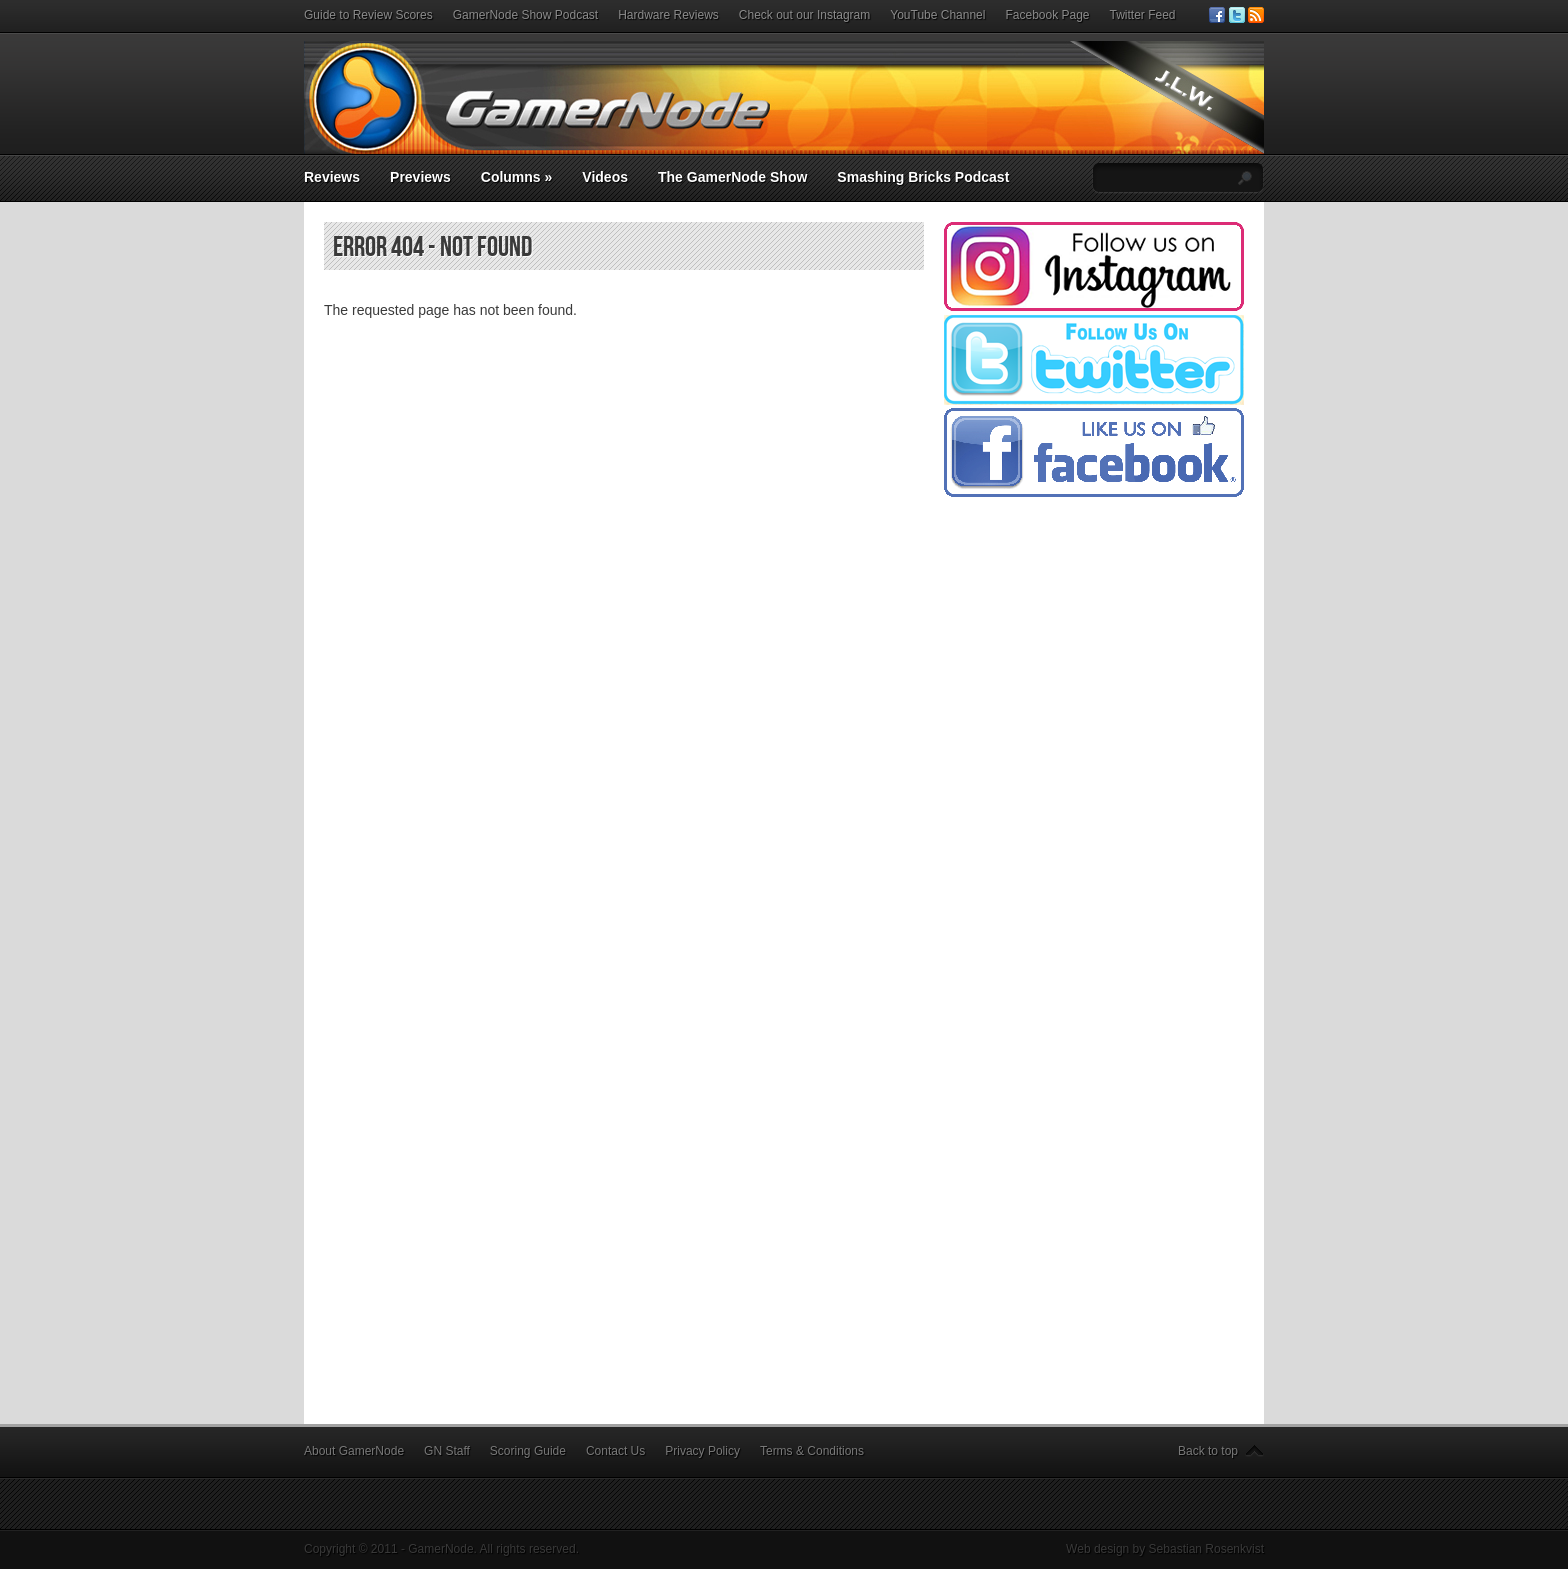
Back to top (1208, 1451)
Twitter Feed (1143, 15)
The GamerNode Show (732, 177)
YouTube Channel (937, 15)
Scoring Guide (528, 1451)
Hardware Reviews (668, 15)
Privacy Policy (702, 1451)
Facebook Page (1047, 15)
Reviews (332, 177)
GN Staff (447, 1451)
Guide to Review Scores (368, 15)
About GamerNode (354, 1451)
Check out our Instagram (804, 15)
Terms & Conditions (812, 1451)
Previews (420, 177)
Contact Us (615, 1451)
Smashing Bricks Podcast (923, 177)
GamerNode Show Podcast (525, 15)
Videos (605, 177)
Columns (517, 177)
